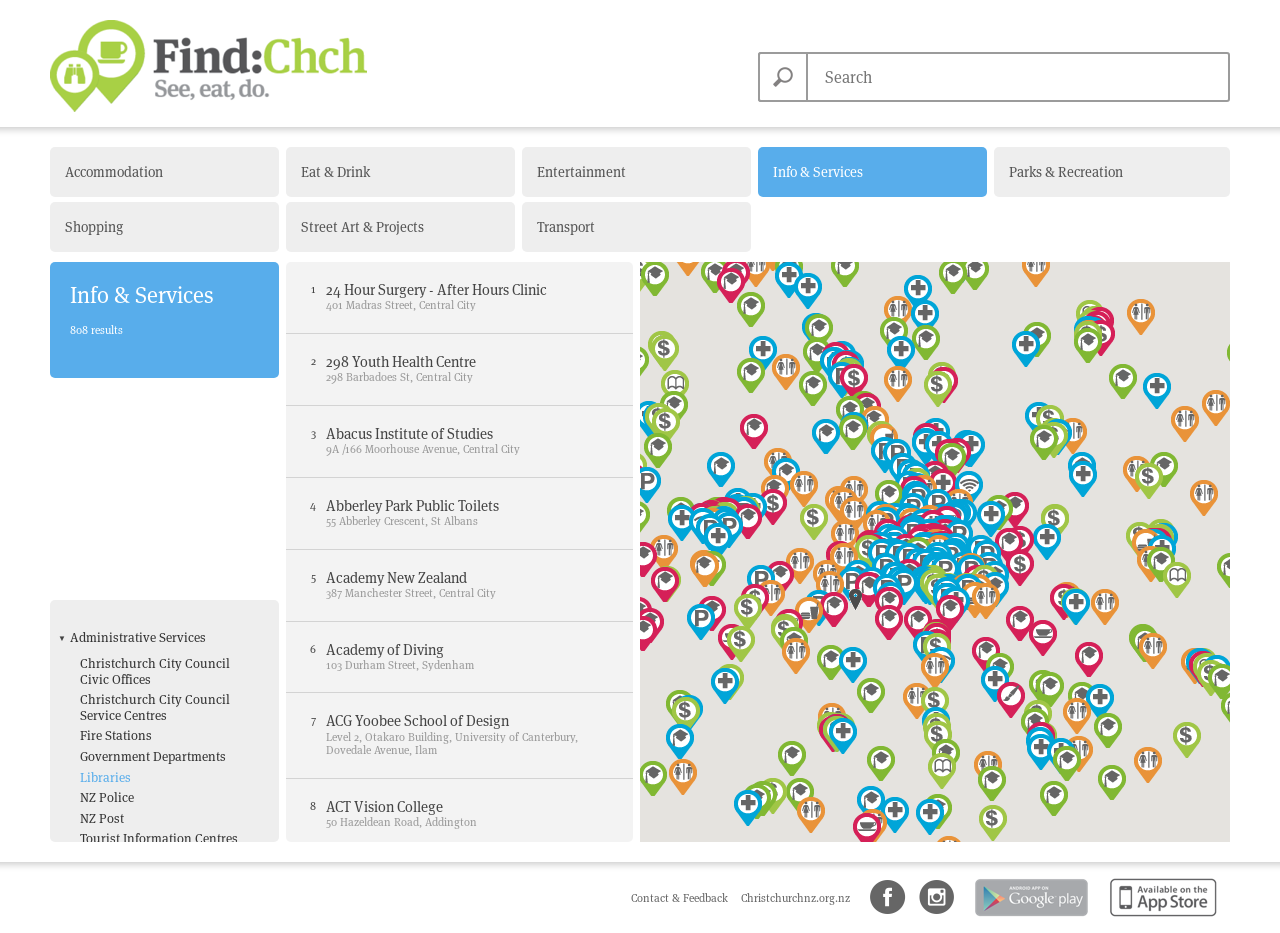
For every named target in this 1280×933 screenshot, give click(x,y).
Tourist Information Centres (159, 622)
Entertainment (581, 172)
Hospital (104, 817)
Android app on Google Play (1030, 917)
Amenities (99, 652)
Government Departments (153, 539)
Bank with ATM (123, 699)
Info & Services (818, 172)
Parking (103, 740)
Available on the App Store (1159, 917)
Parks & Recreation (1066, 172)
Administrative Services (138, 421)
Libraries (105, 560)
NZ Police (107, 581)
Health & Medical (118, 791)
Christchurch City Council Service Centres (155, 491)
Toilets (98, 760)
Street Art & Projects (362, 227)
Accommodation (114, 172)
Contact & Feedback (681, 898)
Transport (566, 227)
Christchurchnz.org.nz (795, 898)
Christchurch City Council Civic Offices (155, 454)
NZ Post (102, 601)
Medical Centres (125, 837)
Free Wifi (105, 719)
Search (783, 77)
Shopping (94, 227)
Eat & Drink (335, 172)
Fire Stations (116, 519)
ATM (92, 678)
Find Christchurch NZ (208, 66)
